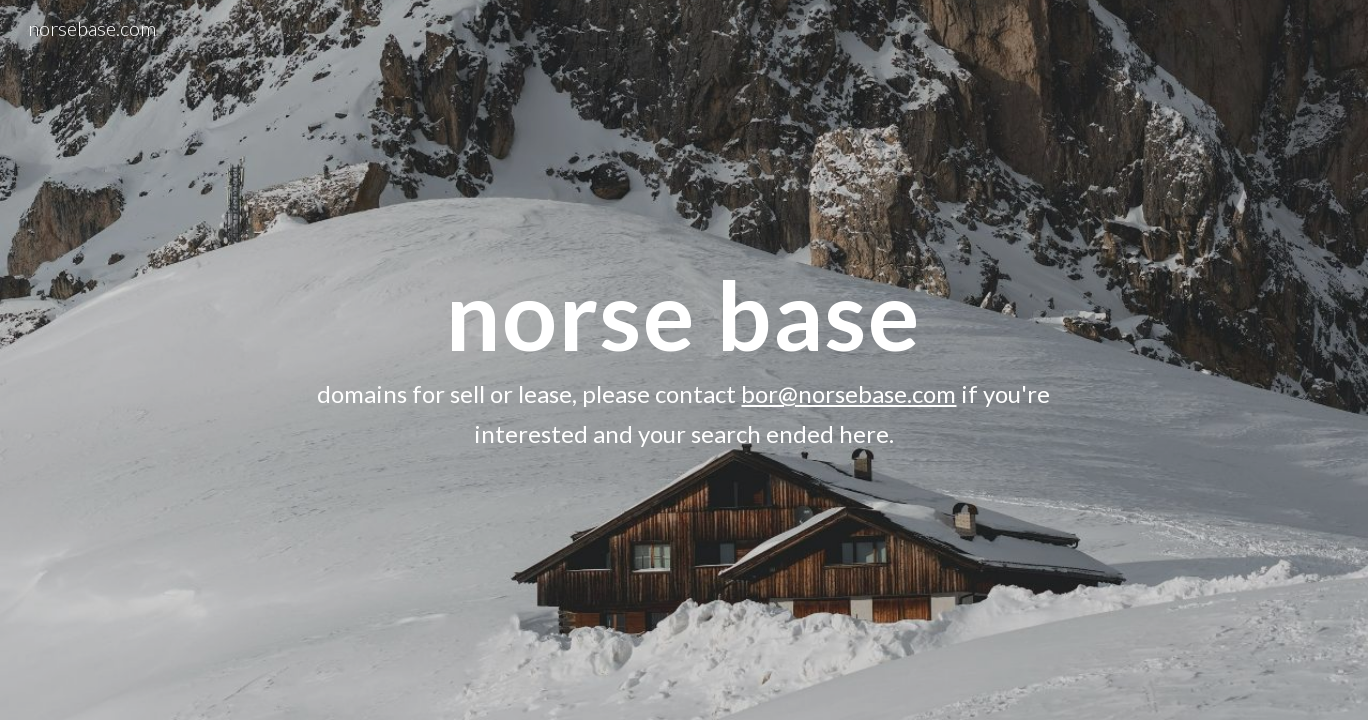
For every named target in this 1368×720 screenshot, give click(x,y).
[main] (684, 360)
